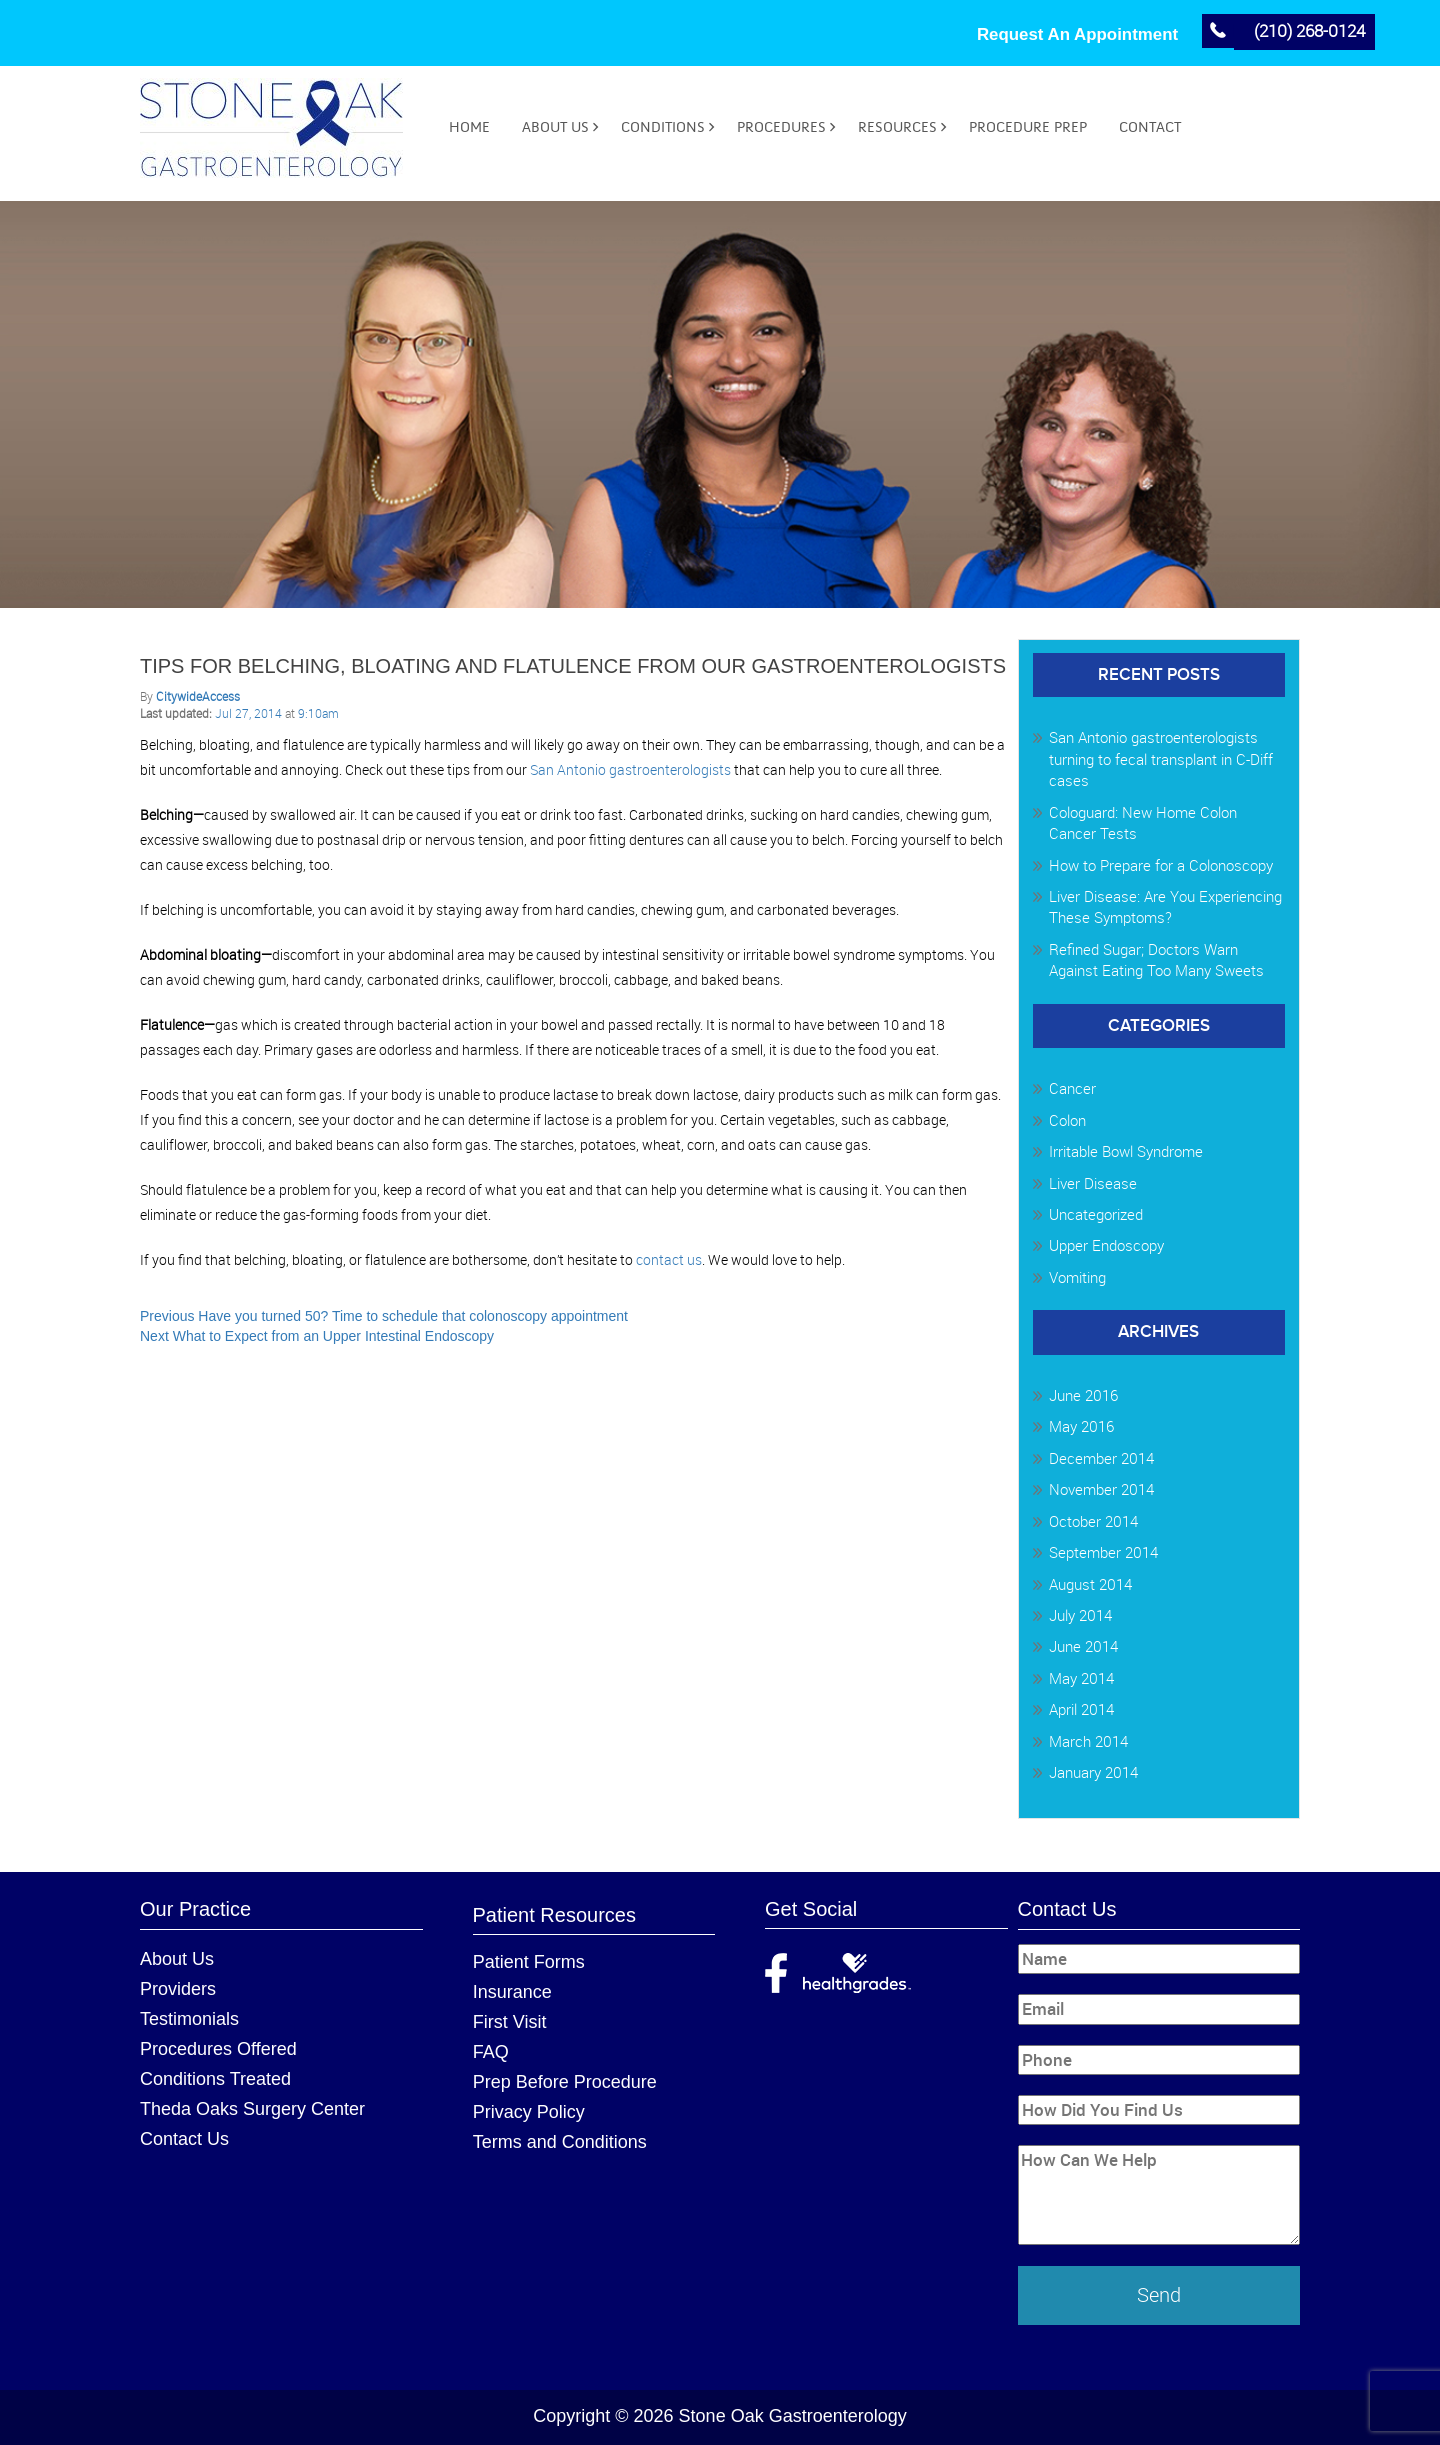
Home (469, 127)
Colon (1067, 1120)
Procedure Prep (1028, 127)
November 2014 (1101, 1489)
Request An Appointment (1077, 34)
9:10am (318, 713)
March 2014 (1088, 1741)
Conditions (663, 127)
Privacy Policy (529, 2112)
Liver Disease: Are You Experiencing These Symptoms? (1165, 906)
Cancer (1072, 1089)
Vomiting (1077, 1277)
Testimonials (189, 2019)
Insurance (512, 1992)
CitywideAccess (198, 696)
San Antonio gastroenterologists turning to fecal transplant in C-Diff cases (1161, 759)
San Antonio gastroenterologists (630, 769)
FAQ (491, 2052)
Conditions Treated (215, 2079)
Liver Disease (1093, 1183)
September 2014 (1103, 1552)
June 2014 (1083, 1647)
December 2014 (1101, 1458)
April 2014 (1081, 1709)
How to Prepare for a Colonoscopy (1161, 865)
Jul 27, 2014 (250, 713)
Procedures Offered (218, 2049)
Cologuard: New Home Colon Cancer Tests (1143, 822)
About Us (555, 127)
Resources (897, 127)
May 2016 (1081, 1427)
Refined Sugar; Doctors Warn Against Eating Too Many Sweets (1156, 959)
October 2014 (1093, 1521)
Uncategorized (1096, 1214)
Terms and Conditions (560, 2142)
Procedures (781, 127)
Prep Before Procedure (565, 2082)
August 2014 (1090, 1584)
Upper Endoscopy (1106, 1246)
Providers (178, 1989)
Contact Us (184, 2139)
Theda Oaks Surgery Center (252, 2109)
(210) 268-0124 (1309, 30)
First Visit (510, 2022)
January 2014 (1093, 1772)
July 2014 (1080, 1615)
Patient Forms (529, 1962)
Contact (1150, 127)
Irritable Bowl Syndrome (1126, 1151)
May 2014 (1081, 1678)
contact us (669, 1259)
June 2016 (1083, 1395)
